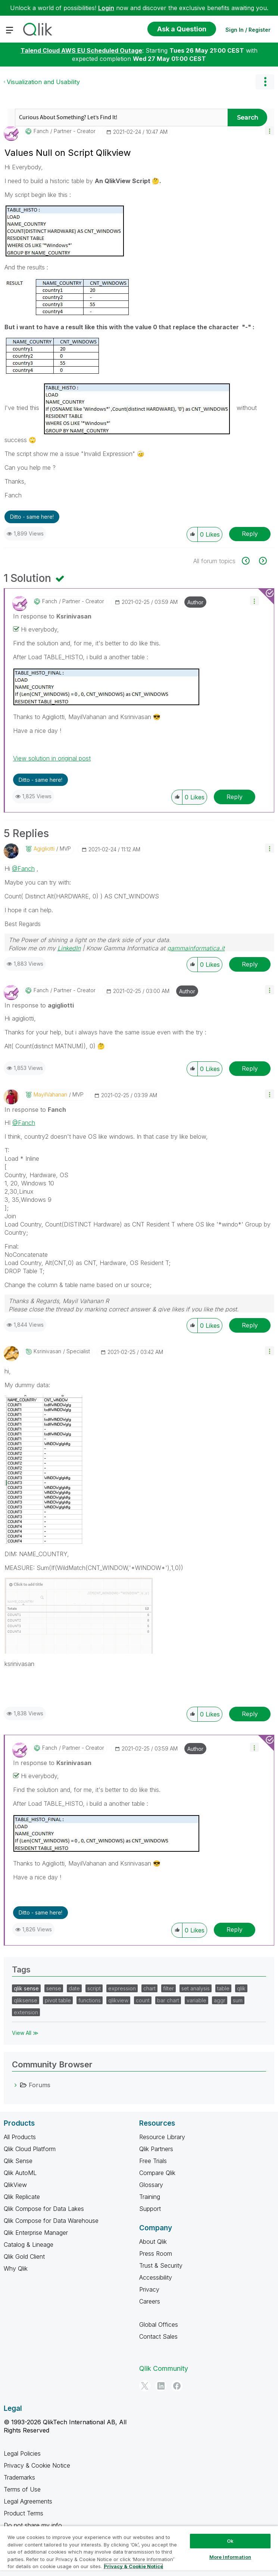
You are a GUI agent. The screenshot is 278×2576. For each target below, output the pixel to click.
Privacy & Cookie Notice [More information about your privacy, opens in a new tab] (133, 2566)
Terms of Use (22, 2489)
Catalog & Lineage (28, 2244)
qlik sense (26, 1988)
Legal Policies (22, 2453)
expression (122, 1988)
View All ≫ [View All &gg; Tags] (25, 2033)
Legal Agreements (28, 2501)
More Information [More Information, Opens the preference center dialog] (230, 2557)
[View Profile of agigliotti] (44, 848)
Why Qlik (16, 2268)
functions (89, 2000)
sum (238, 2000)
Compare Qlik (157, 2173)
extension (26, 2012)
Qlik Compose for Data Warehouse (51, 2220)
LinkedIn (69, 948)
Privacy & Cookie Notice (37, 2465)
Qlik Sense (18, 2161)
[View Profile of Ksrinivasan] (47, 1351)
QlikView (15, 2184)
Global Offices (158, 2324)
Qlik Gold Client (24, 2256)
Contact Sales (158, 2336)
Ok (230, 2541)
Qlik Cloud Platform (30, 2149)
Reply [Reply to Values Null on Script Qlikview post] (250, 533)
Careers (149, 2301)
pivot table (58, 2000)
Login (106, 8)
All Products (20, 2137)
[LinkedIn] (160, 2385)
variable (196, 2000)
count (143, 2000)
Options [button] (265, 81)
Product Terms (23, 2513)
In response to (52, 616)
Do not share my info (34, 2525)
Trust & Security (160, 2265)
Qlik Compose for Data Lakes (44, 2208)
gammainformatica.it (196, 948)
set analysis (195, 1988)
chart (149, 1988)
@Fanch (23, 868)
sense (53, 1988)
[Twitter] (144, 2385)
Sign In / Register (248, 30)
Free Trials (153, 2161)
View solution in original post (52, 758)
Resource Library (162, 2137)
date (74, 1988)
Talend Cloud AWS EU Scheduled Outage (81, 50)
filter (168, 1988)
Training (149, 2196)
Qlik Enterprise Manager (36, 2232)
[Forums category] (15, 2085)
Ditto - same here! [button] (32, 516)
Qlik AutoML (20, 2173)
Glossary (151, 2184)
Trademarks (19, 2477)
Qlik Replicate (22, 2196)
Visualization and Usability (43, 82)
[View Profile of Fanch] (41, 131)
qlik (241, 1988)
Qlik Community (163, 2368)
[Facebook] (176, 2385)
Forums (39, 2085)
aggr (219, 2000)
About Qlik (153, 2241)
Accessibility (155, 2277)
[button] (269, 130)
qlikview (118, 2000)
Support (150, 2208)
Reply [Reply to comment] (235, 796)
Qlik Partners (156, 2149)
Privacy (149, 2289)
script (94, 1988)
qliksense (25, 2000)
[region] (139, 2551)
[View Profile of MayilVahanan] (50, 1094)
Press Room (155, 2253)
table (223, 1988)
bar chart (168, 2000)
